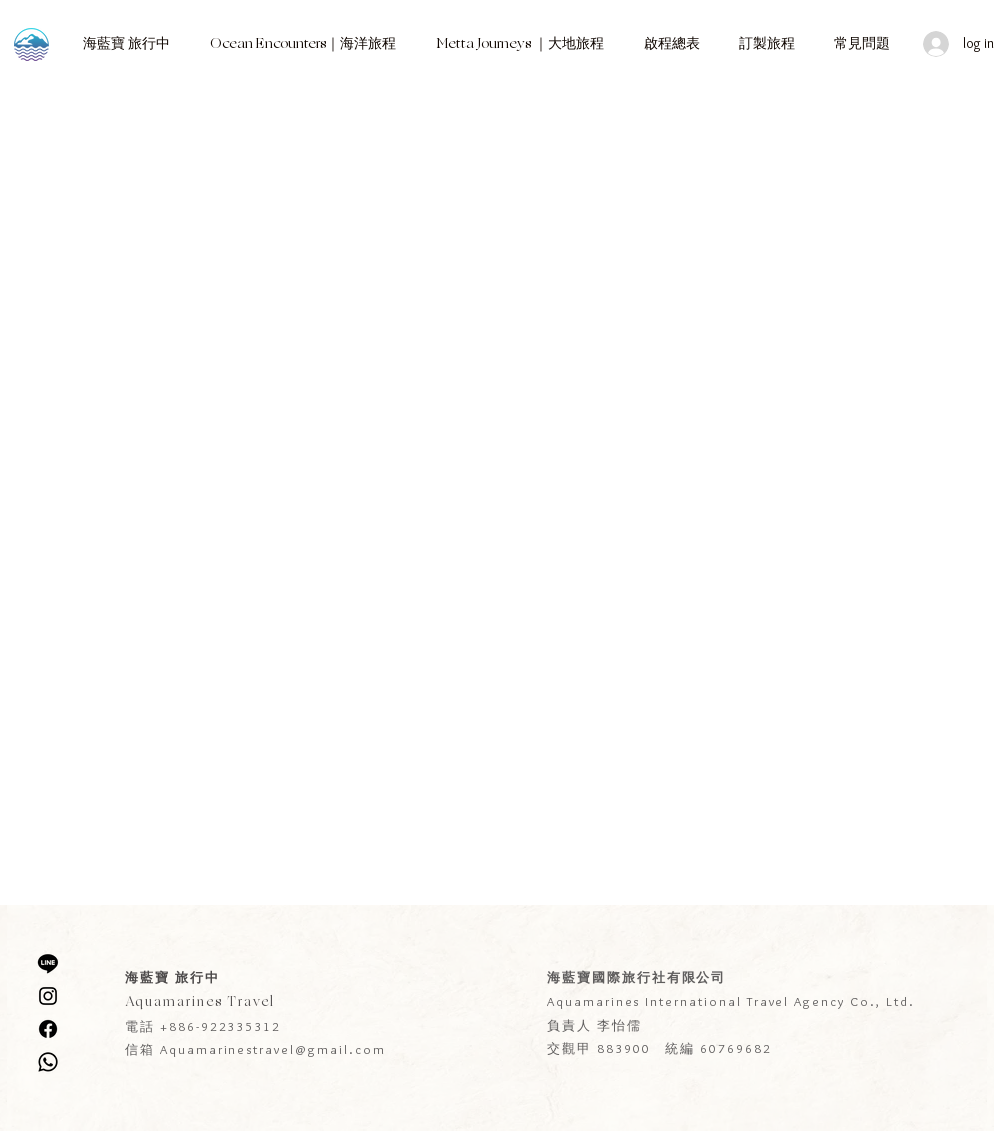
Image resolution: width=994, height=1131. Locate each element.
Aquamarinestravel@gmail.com (273, 1049)
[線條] (48, 963)
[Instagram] (48, 996)
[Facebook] (48, 1029)
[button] (126, 44)
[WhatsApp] (48, 1062)
